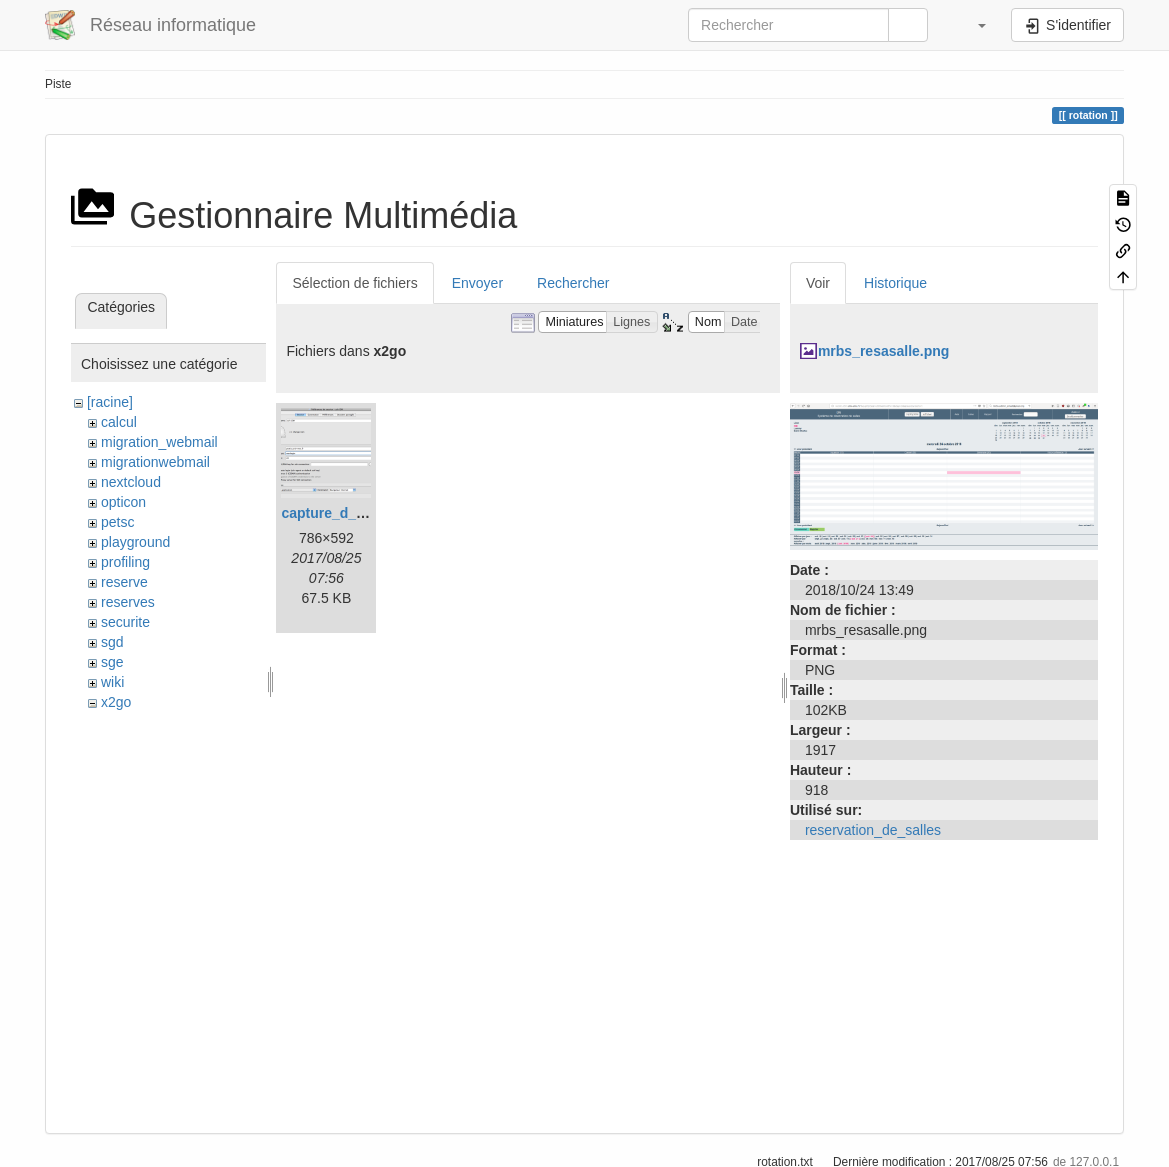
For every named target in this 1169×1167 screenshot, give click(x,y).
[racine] (110, 402)
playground (135, 542)
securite (125, 622)
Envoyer (477, 283)
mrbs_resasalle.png (884, 351)
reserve (124, 582)
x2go (116, 702)
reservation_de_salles (873, 830)
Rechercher (573, 283)
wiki (112, 682)
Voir (818, 283)
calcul (119, 422)
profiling (125, 562)
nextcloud (131, 482)
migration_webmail (159, 442)
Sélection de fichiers (354, 283)
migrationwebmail (155, 462)
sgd (112, 642)
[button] (972, 25)
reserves (128, 602)
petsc (117, 522)
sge (112, 662)
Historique (895, 283)
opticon (123, 502)
